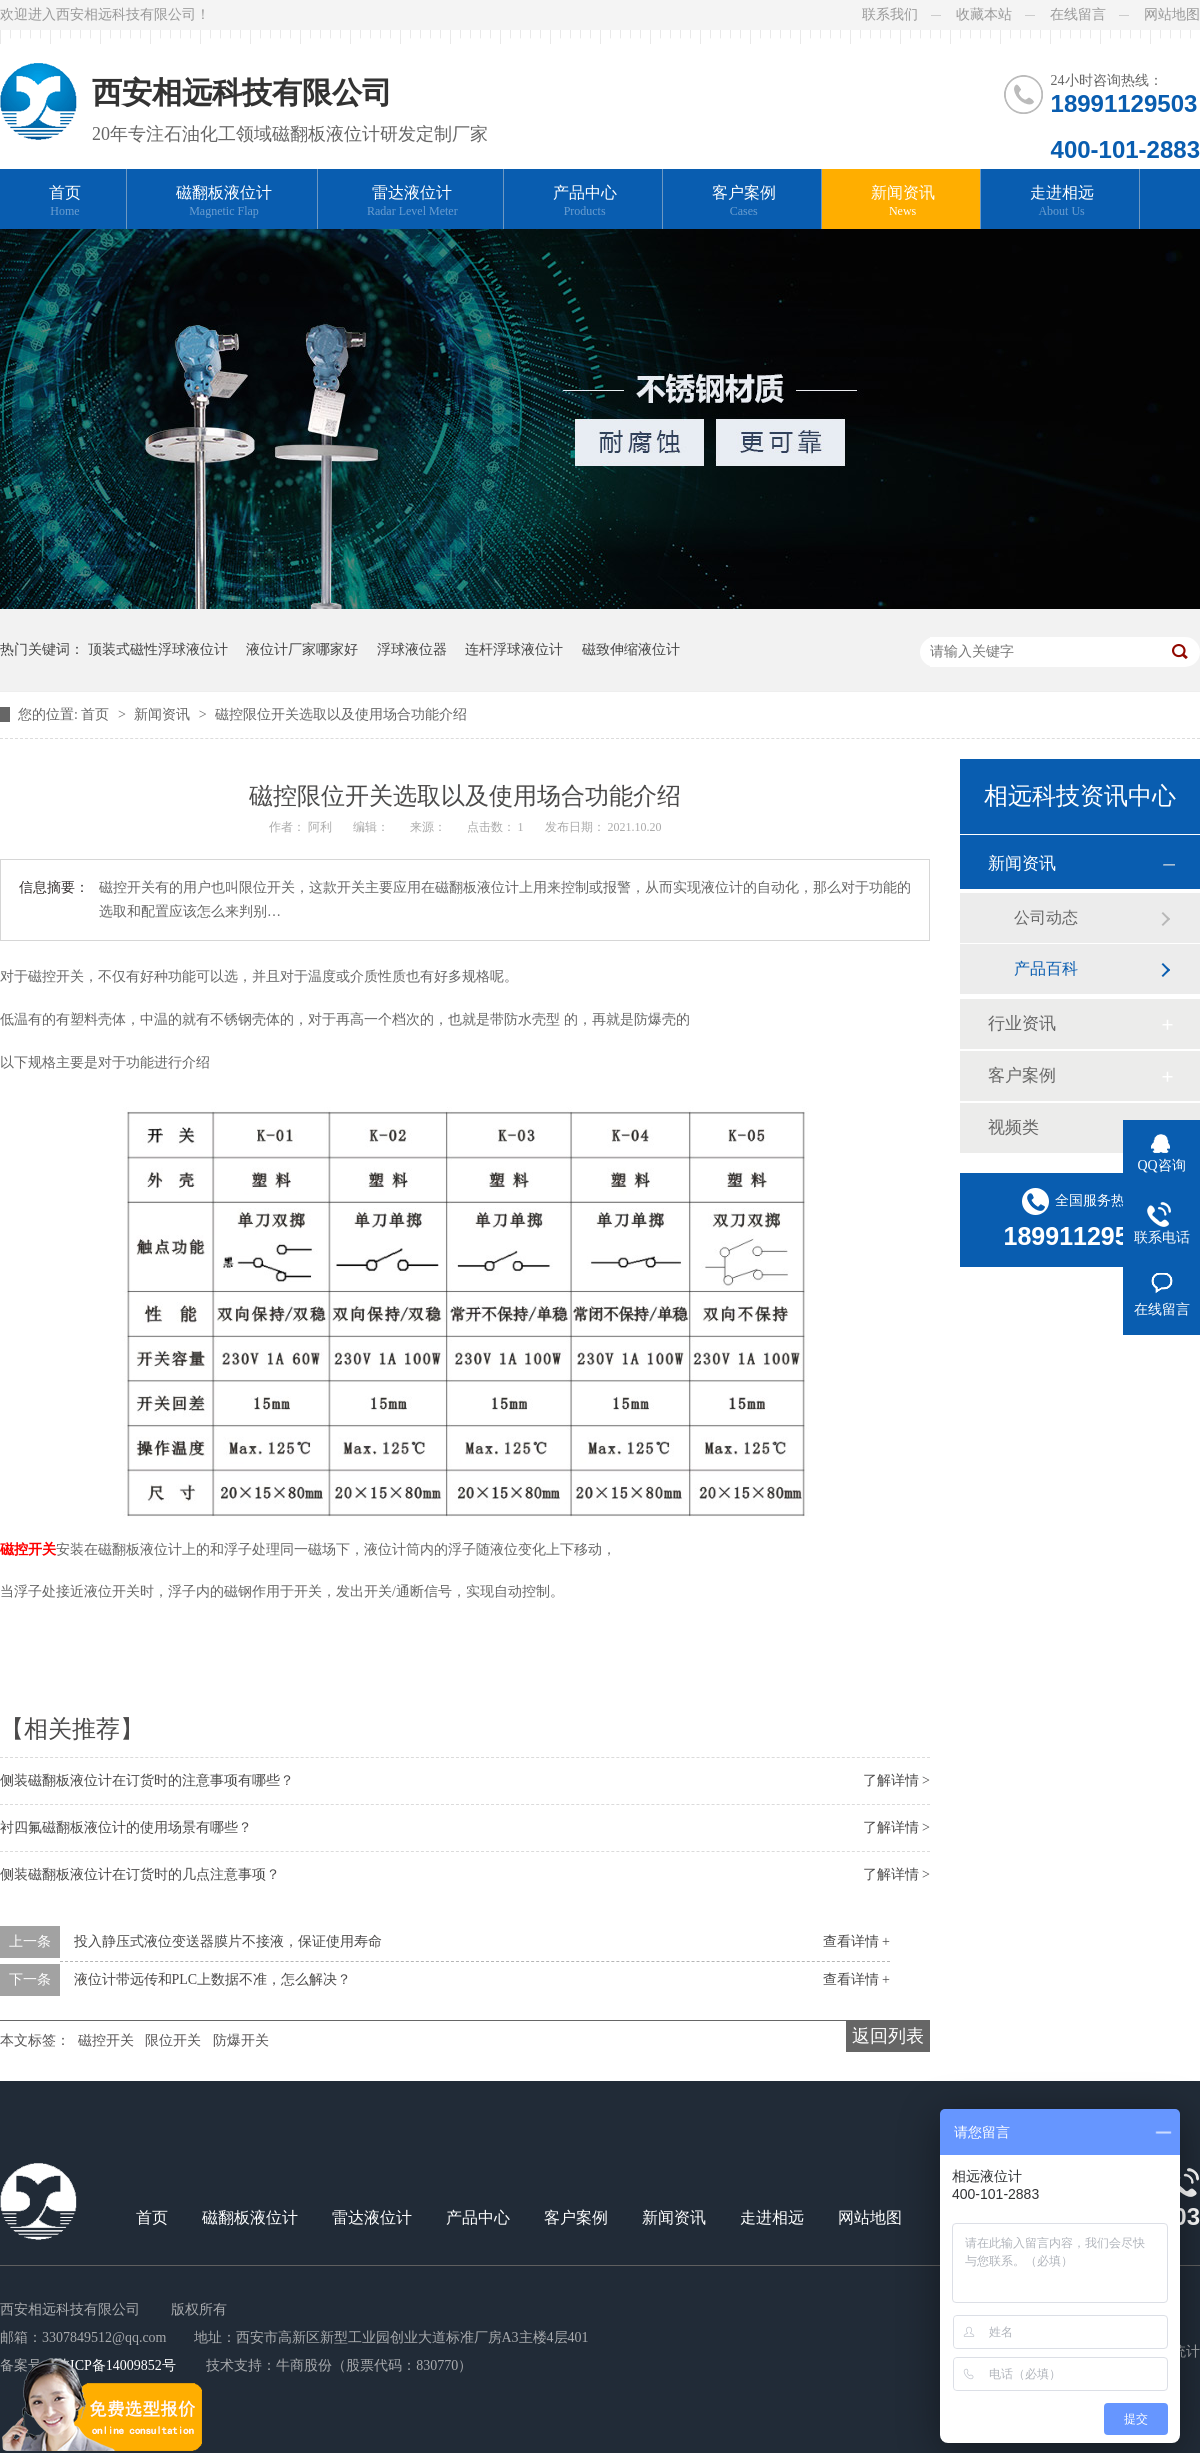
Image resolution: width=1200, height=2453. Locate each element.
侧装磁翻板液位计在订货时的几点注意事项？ (140, 1874)
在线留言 (1078, 14)
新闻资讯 (903, 201)
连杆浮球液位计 (514, 649)
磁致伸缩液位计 (631, 649)
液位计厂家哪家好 (302, 649)
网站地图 (1172, 14)
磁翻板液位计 (224, 201)
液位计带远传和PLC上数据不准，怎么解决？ (213, 1979)
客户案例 (744, 201)
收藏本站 (984, 14)
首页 (65, 201)
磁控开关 (28, 1549)
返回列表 (888, 2036)
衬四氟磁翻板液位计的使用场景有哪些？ (126, 1827)
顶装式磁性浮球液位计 (158, 649)
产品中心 (585, 201)
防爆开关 (241, 2040)
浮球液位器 (412, 649)
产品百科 (1046, 968)
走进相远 (1062, 201)
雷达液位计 (412, 201)
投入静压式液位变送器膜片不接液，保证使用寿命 (228, 1941)
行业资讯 (1022, 1023)
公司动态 (1046, 917)
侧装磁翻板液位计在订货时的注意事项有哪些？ (147, 1780)
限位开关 (173, 2040)
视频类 (1013, 1127)
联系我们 (890, 14)
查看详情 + (856, 1941)
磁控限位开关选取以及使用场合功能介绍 (341, 714)
